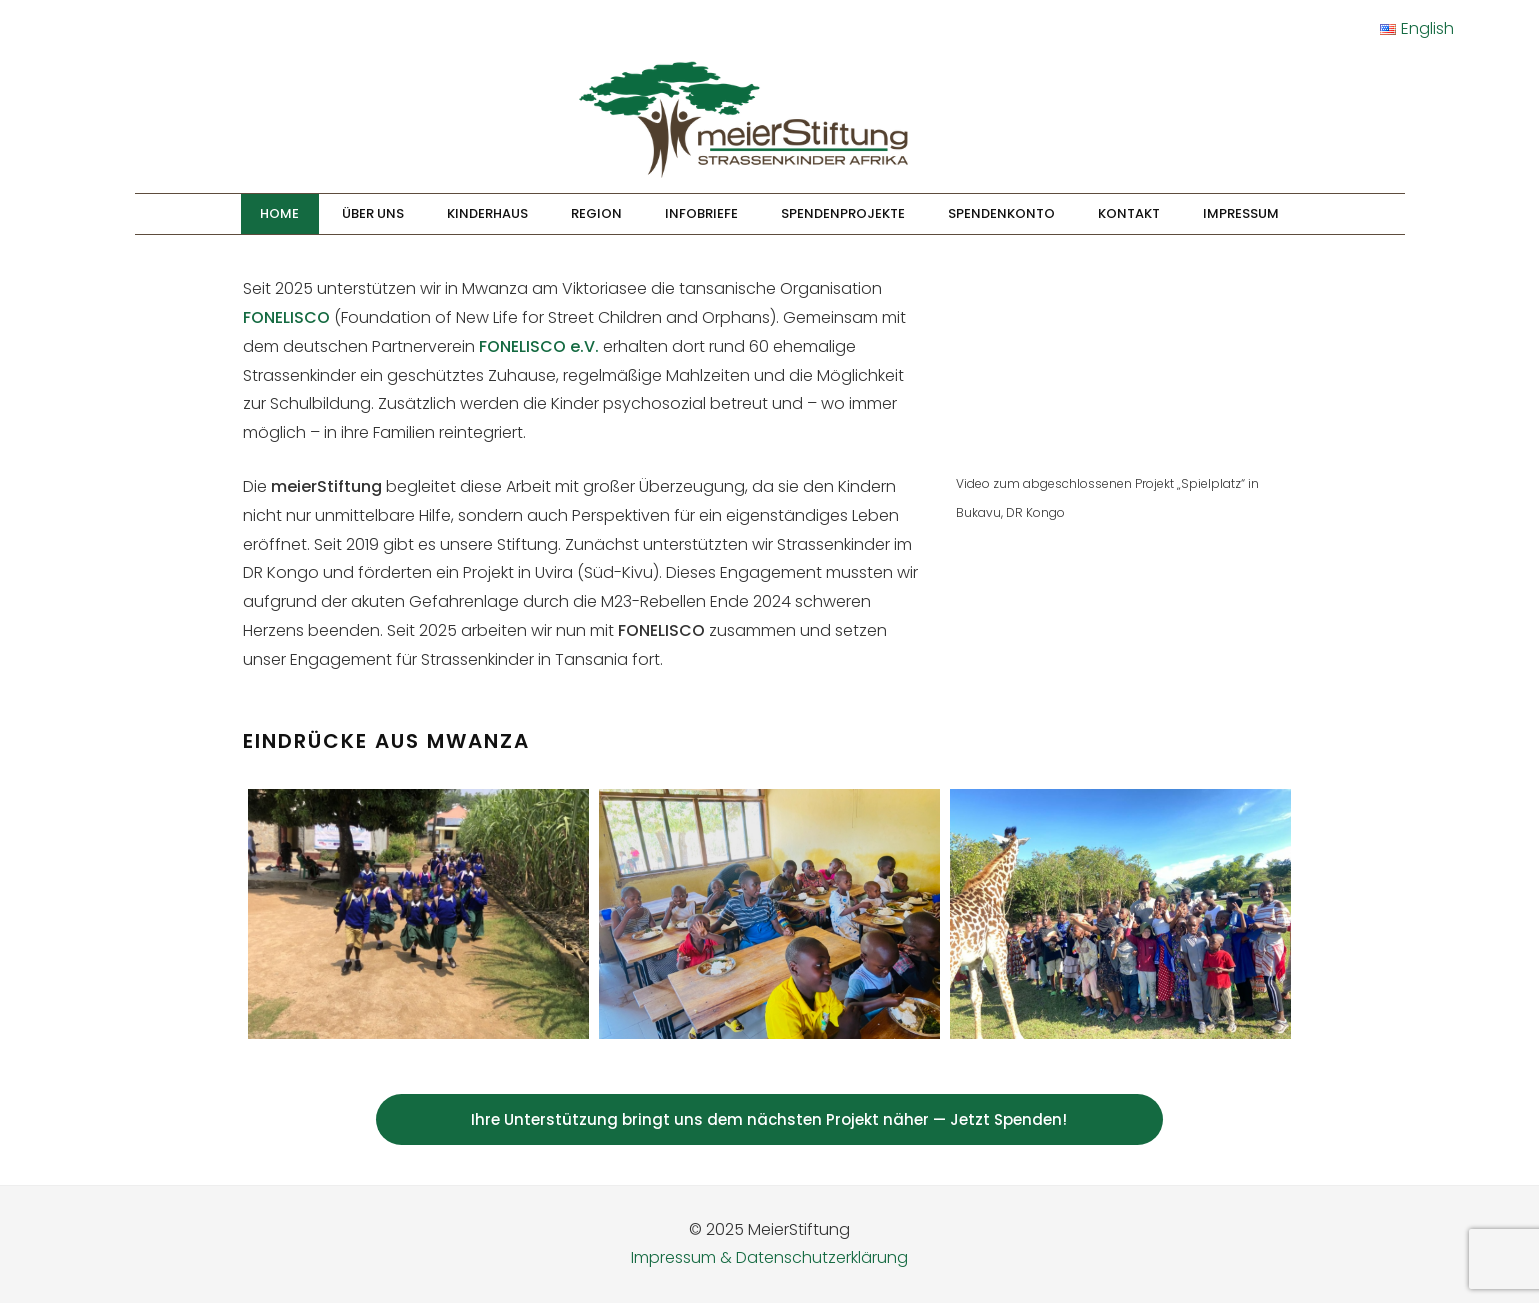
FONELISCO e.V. (539, 346)
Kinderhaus (487, 213)
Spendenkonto (1001, 213)
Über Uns (373, 213)
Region (596, 213)
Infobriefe (701, 213)
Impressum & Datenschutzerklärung (769, 1257)
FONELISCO (286, 317)
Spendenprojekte (843, 213)
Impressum (1241, 213)
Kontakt (1129, 213)
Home (279, 213)
